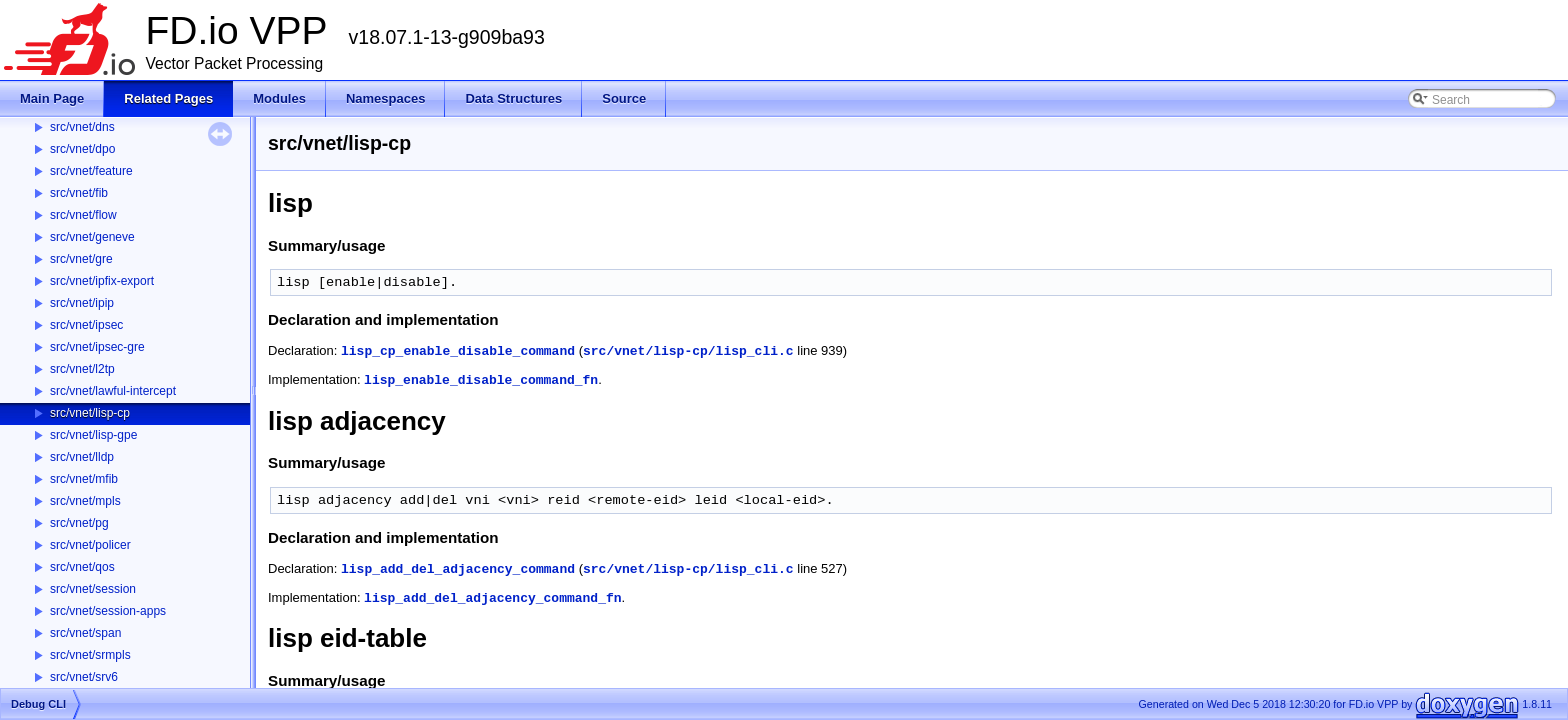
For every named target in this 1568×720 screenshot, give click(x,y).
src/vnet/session (93, 589)
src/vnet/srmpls (90, 655)
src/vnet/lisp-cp (90, 413)
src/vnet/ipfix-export (102, 281)
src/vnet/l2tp (82, 369)
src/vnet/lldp (82, 457)
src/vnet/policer (90, 545)
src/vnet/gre (81, 259)
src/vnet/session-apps (108, 611)
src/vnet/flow (83, 215)
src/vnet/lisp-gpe (93, 435)
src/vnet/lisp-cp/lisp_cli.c (688, 351)
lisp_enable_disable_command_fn (481, 380)
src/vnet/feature (91, 171)
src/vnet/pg (79, 523)
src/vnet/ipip (82, 303)
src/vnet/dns (82, 127)
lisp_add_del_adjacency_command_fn (492, 598)
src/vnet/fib (79, 193)
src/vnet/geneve (92, 237)
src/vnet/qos (82, 567)
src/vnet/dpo (82, 149)
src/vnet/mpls (85, 501)
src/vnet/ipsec (86, 325)
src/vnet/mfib (84, 479)
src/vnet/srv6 (84, 677)
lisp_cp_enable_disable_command (458, 351)
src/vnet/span (85, 633)
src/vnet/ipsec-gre (97, 347)
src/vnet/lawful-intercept (113, 391)
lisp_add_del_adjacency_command (458, 569)
